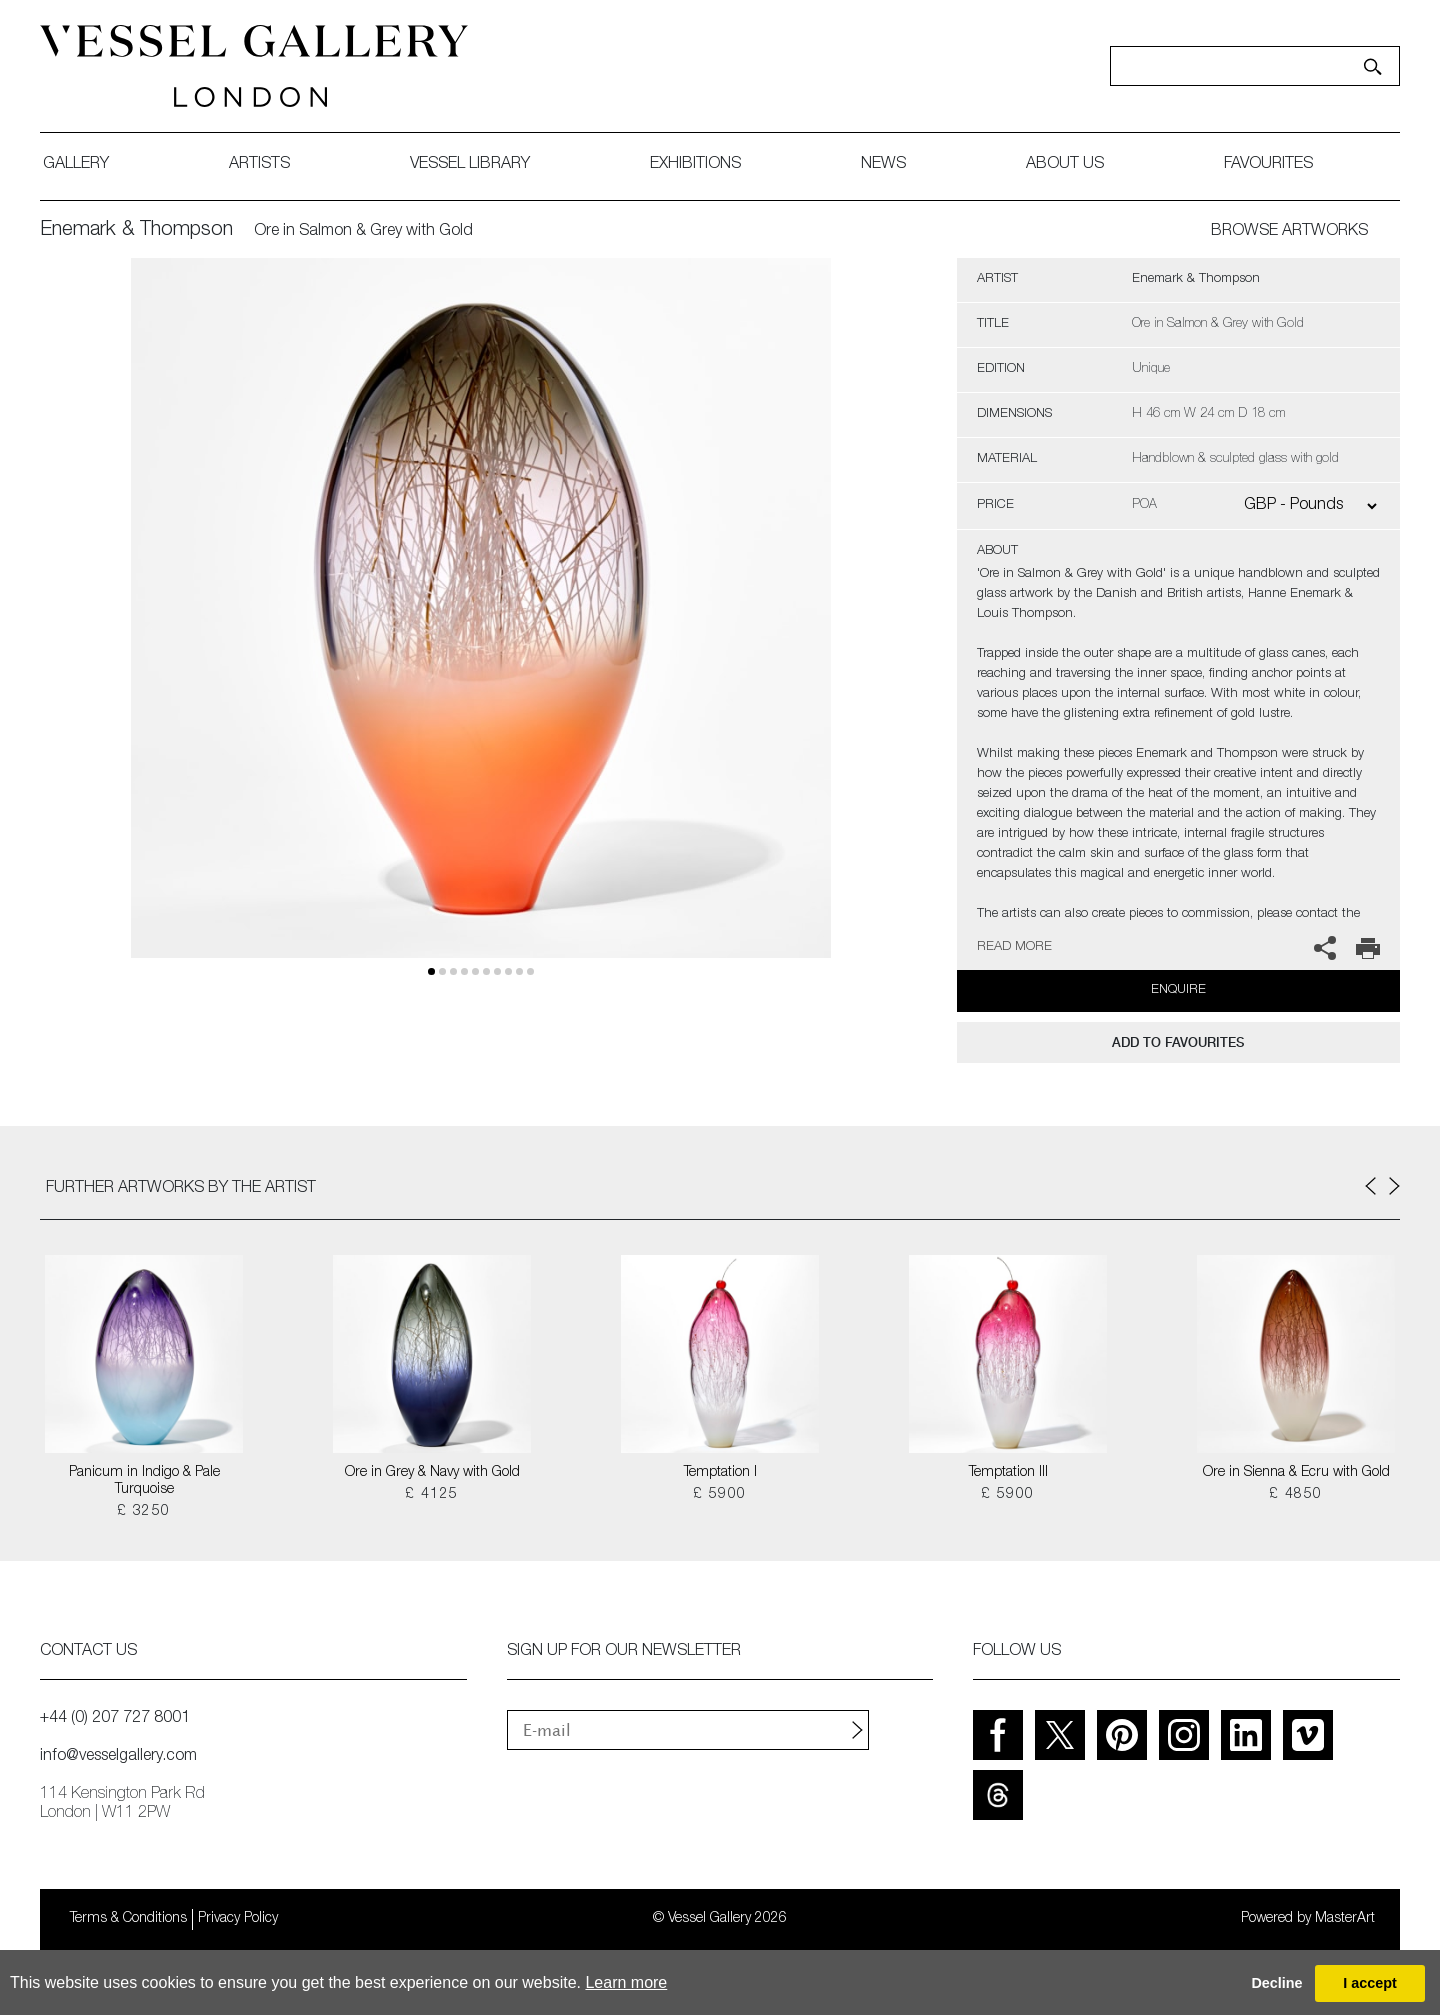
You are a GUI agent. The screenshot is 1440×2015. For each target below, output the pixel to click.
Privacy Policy (238, 1919)
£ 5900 (719, 1495)
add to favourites (1178, 1042)
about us (1065, 165)
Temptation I (720, 1473)
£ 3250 (143, 1512)
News (883, 165)
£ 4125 (431, 1495)
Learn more (626, 1982)
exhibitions (695, 165)
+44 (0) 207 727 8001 (115, 1719)
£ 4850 (1295, 1495)
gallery (76, 165)
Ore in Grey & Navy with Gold (432, 1473)
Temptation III (1008, 1473)
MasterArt (1345, 1919)
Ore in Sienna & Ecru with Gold (1296, 1473)
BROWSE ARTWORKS (1289, 232)
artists (259, 165)
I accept (1370, 1983)
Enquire (1178, 990)
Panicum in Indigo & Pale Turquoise (144, 1481)
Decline (1276, 1983)
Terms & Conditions (128, 1919)
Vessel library (470, 165)
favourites (1268, 165)
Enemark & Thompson (136, 231)
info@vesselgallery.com (118, 1757)
